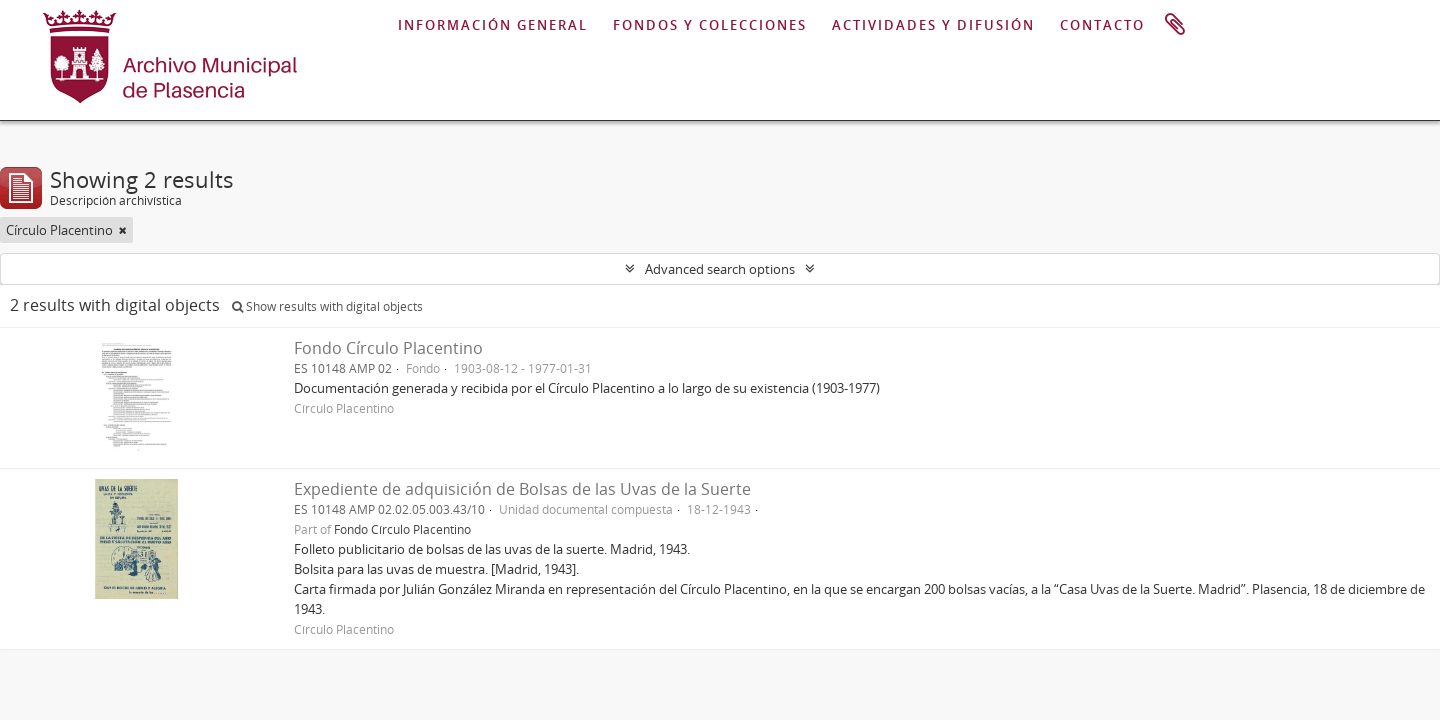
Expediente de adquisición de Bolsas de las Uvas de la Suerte (522, 489)
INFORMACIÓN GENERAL (493, 25)
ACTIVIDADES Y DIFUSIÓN (933, 25)
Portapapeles (1175, 25)
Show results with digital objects (327, 306)
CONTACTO (1102, 25)
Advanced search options (720, 269)
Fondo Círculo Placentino (388, 348)
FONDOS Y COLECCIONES (710, 25)
